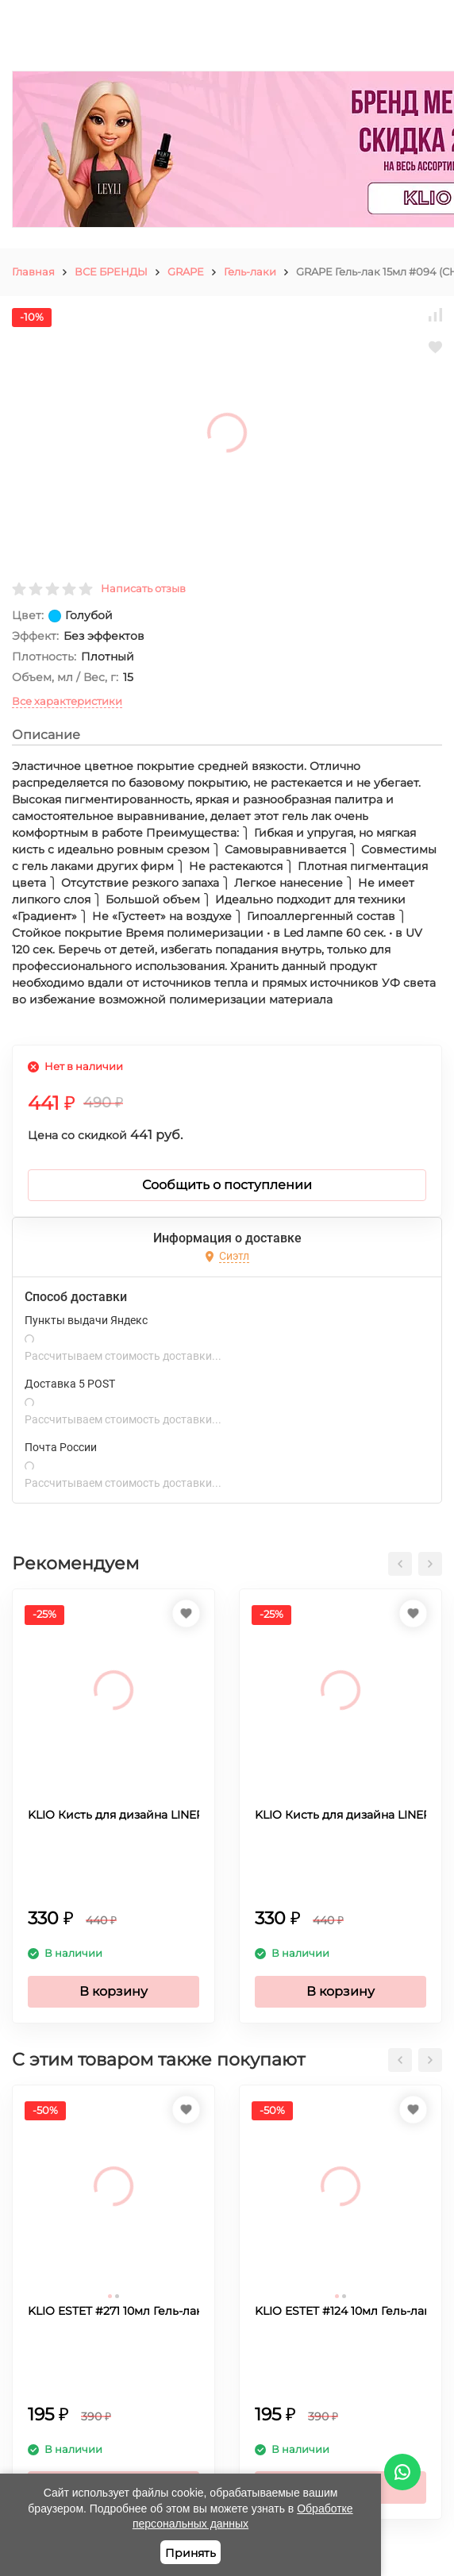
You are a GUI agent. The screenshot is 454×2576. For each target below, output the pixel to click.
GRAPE (185, 271)
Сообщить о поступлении (227, 1184)
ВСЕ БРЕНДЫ (111, 271)
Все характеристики (67, 701)
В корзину (113, 1991)
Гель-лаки (250, 271)
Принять (190, 2553)
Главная (33, 271)
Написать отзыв (143, 588)
